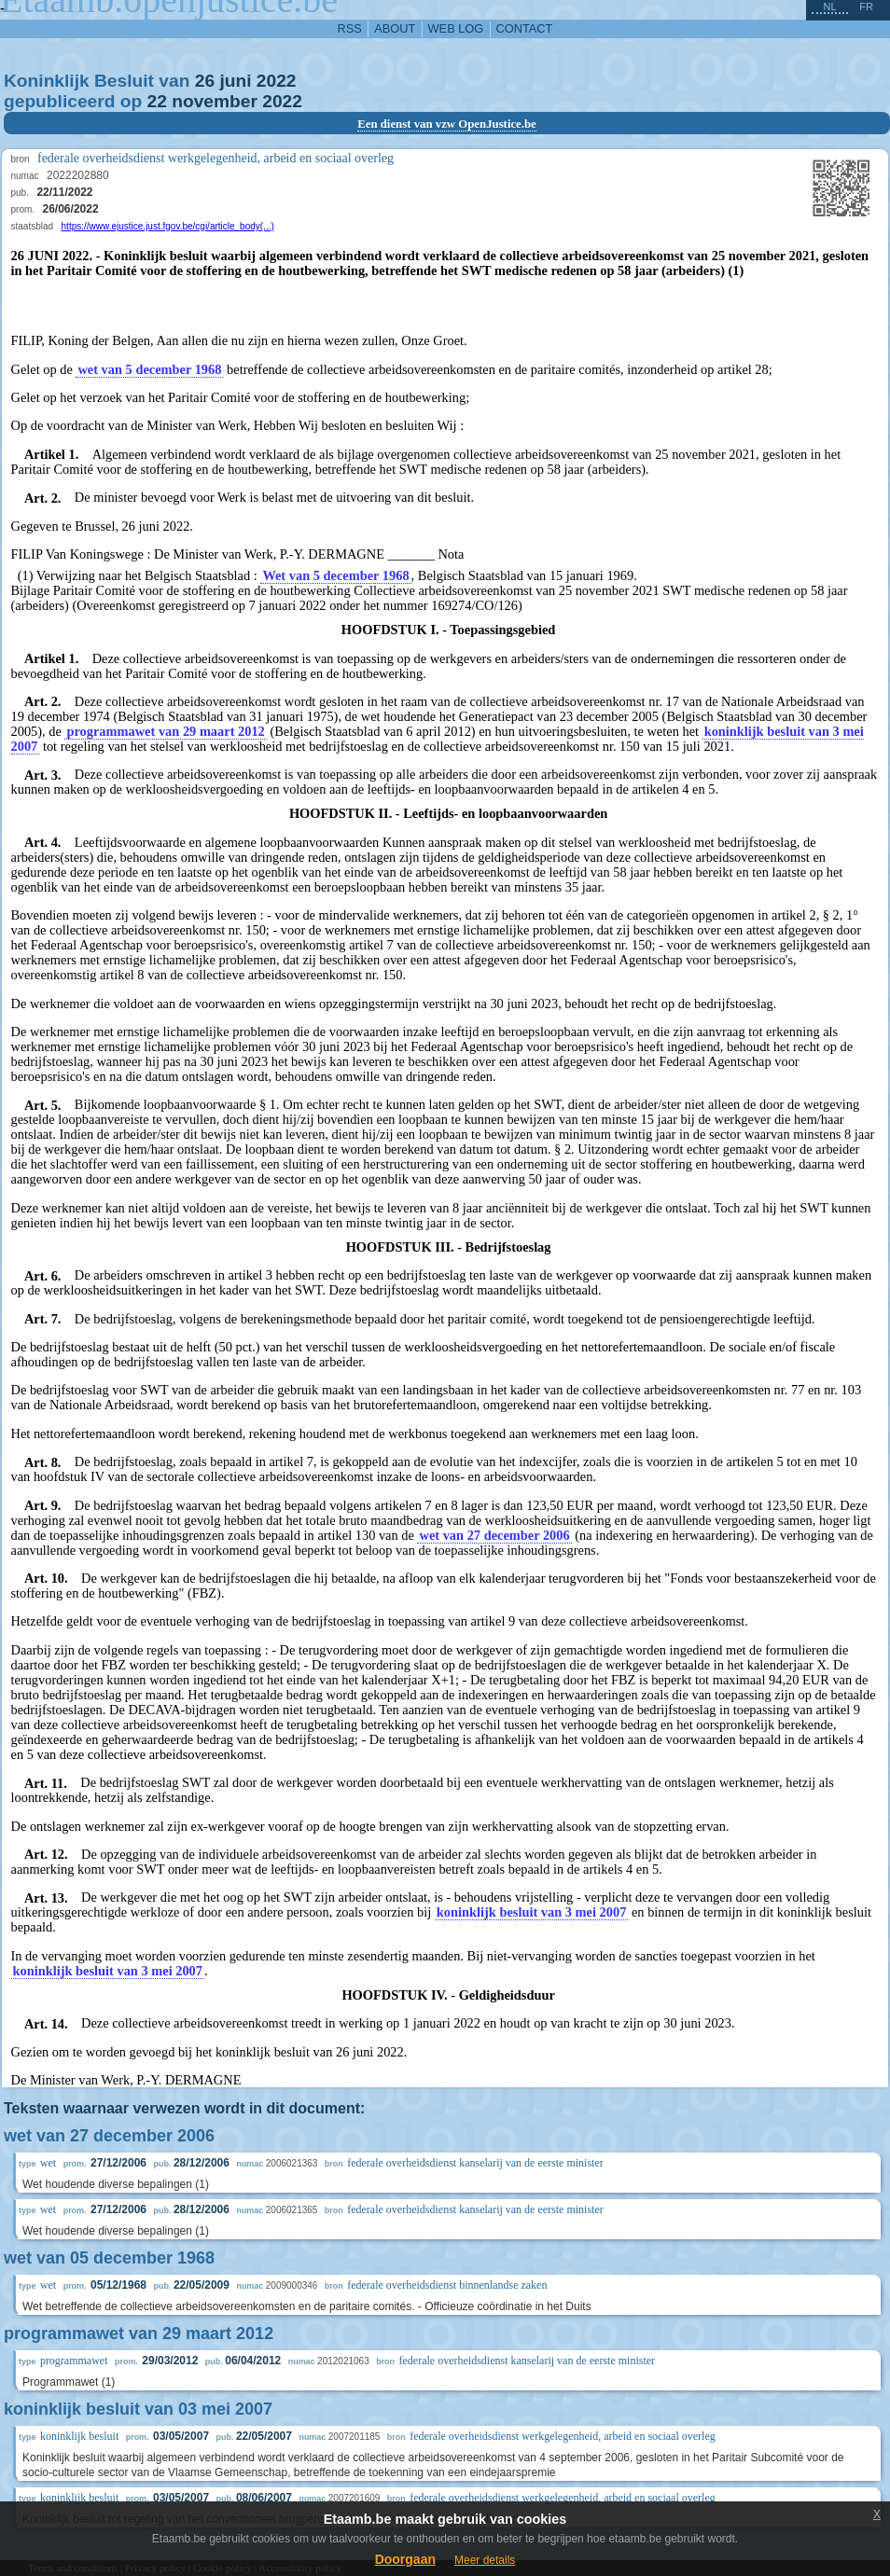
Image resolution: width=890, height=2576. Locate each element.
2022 (277, 80)
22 (157, 101)
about (394, 28)
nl (829, 6)
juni (235, 80)
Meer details (484, 2560)
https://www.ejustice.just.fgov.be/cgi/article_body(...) (168, 226)
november (214, 101)
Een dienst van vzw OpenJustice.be (446, 124)
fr (866, 6)
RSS (350, 28)
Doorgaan (405, 2559)
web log (456, 28)
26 (205, 80)
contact (524, 28)
